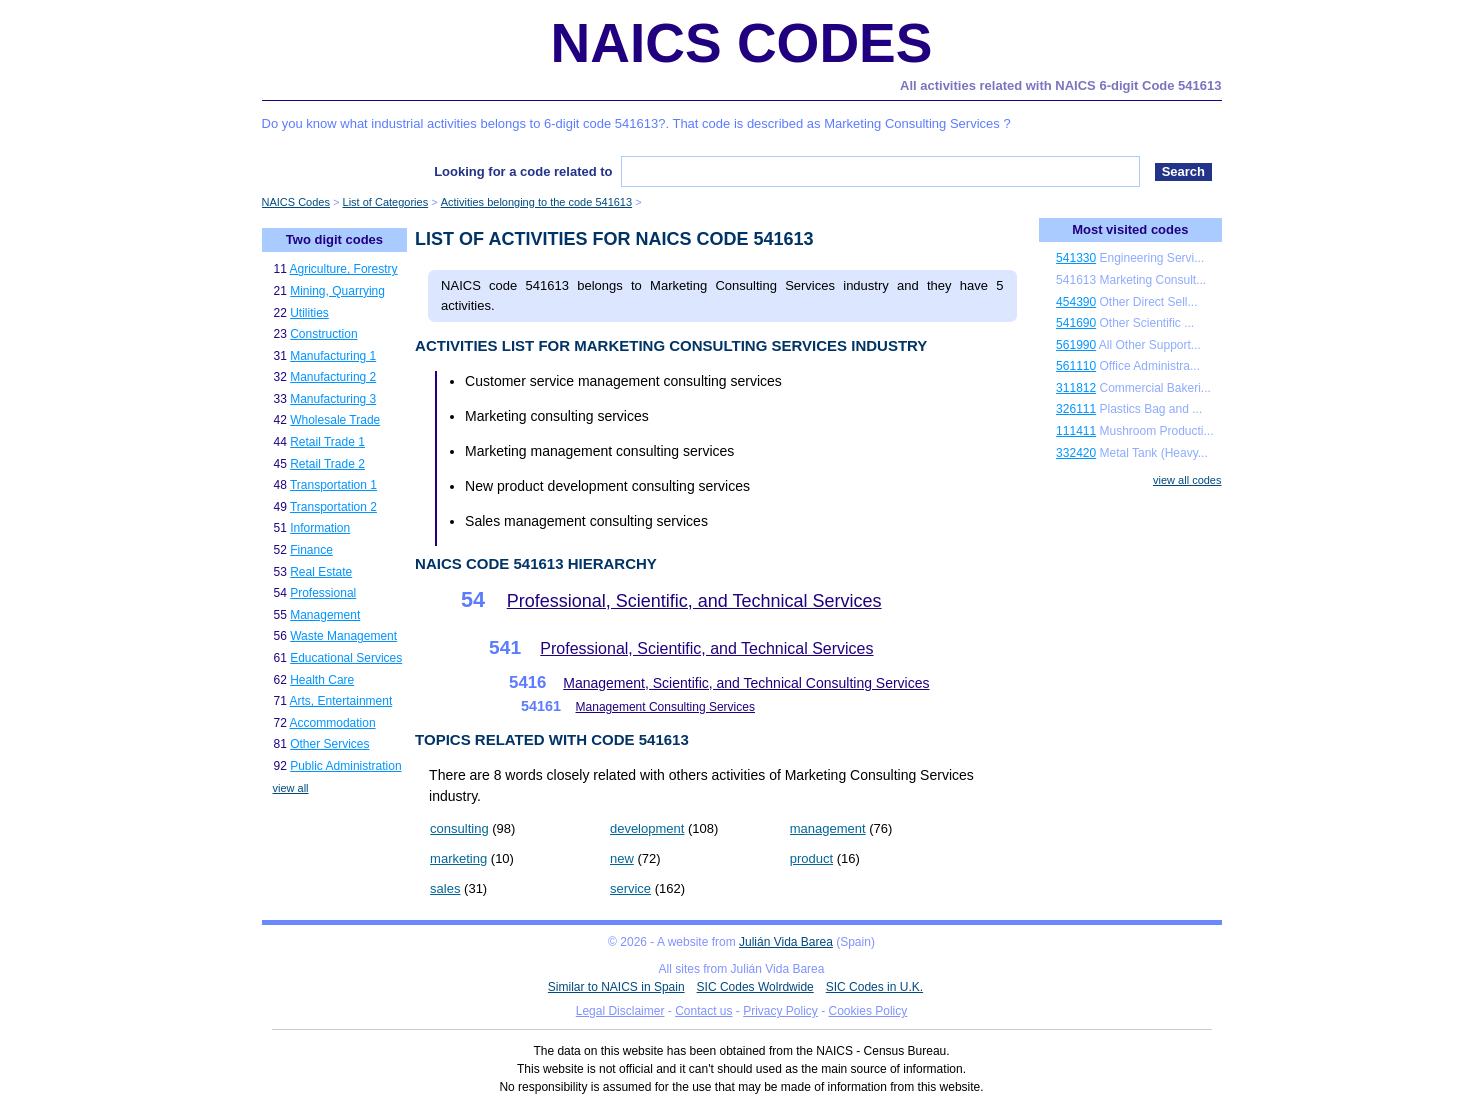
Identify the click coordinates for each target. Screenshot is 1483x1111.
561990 (1076, 345)
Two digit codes (334, 239)
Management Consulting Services (665, 707)
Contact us (703, 1011)
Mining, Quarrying (337, 291)
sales (445, 888)
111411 (1076, 431)
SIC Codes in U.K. (874, 987)
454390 (1076, 302)
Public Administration (345, 766)
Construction (323, 334)
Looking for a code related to (523, 171)
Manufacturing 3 (333, 399)
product (811, 858)
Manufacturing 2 (333, 377)
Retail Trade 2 (327, 464)
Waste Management (343, 636)
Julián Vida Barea (786, 942)
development (647, 828)
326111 (1076, 409)
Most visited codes (1130, 229)
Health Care (322, 680)
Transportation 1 (333, 485)
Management (325, 615)
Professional (323, 593)
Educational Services (346, 658)
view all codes (1187, 480)
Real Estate (321, 572)
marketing (458, 858)
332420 (1076, 453)
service (630, 888)
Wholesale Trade (335, 420)
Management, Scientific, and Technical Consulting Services (746, 683)
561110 (1076, 366)
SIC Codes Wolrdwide (755, 987)
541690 (1076, 323)
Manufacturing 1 (333, 356)
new (622, 858)
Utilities (309, 313)
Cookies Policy (868, 1011)
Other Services (329, 744)
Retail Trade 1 (327, 442)
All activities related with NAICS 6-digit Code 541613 (1060, 85)
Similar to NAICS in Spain (616, 987)
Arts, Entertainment (341, 701)
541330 (1076, 258)
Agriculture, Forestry (344, 269)
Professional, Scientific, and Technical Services (694, 601)
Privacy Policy (780, 1011)
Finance (311, 550)
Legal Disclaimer (620, 1011)
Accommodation (333, 723)
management (828, 828)
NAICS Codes (742, 43)
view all (291, 788)
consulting (459, 828)
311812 (1076, 388)
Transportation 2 (333, 507)
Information (320, 528)
